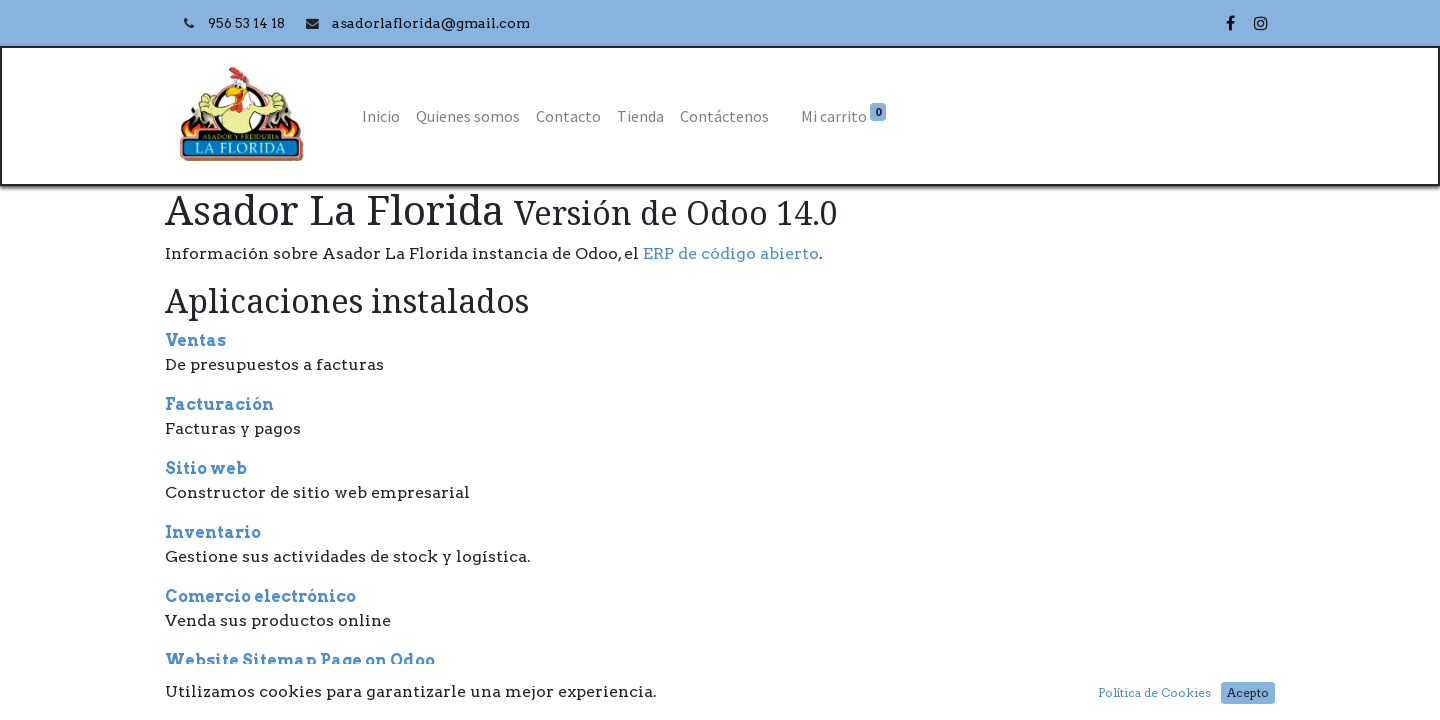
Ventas (195, 340)
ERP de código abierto (731, 253)
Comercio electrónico (260, 596)
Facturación (219, 404)
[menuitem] (381, 116)
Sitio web (206, 468)
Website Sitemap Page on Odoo (300, 660)
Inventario (213, 532)
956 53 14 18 (248, 23)
